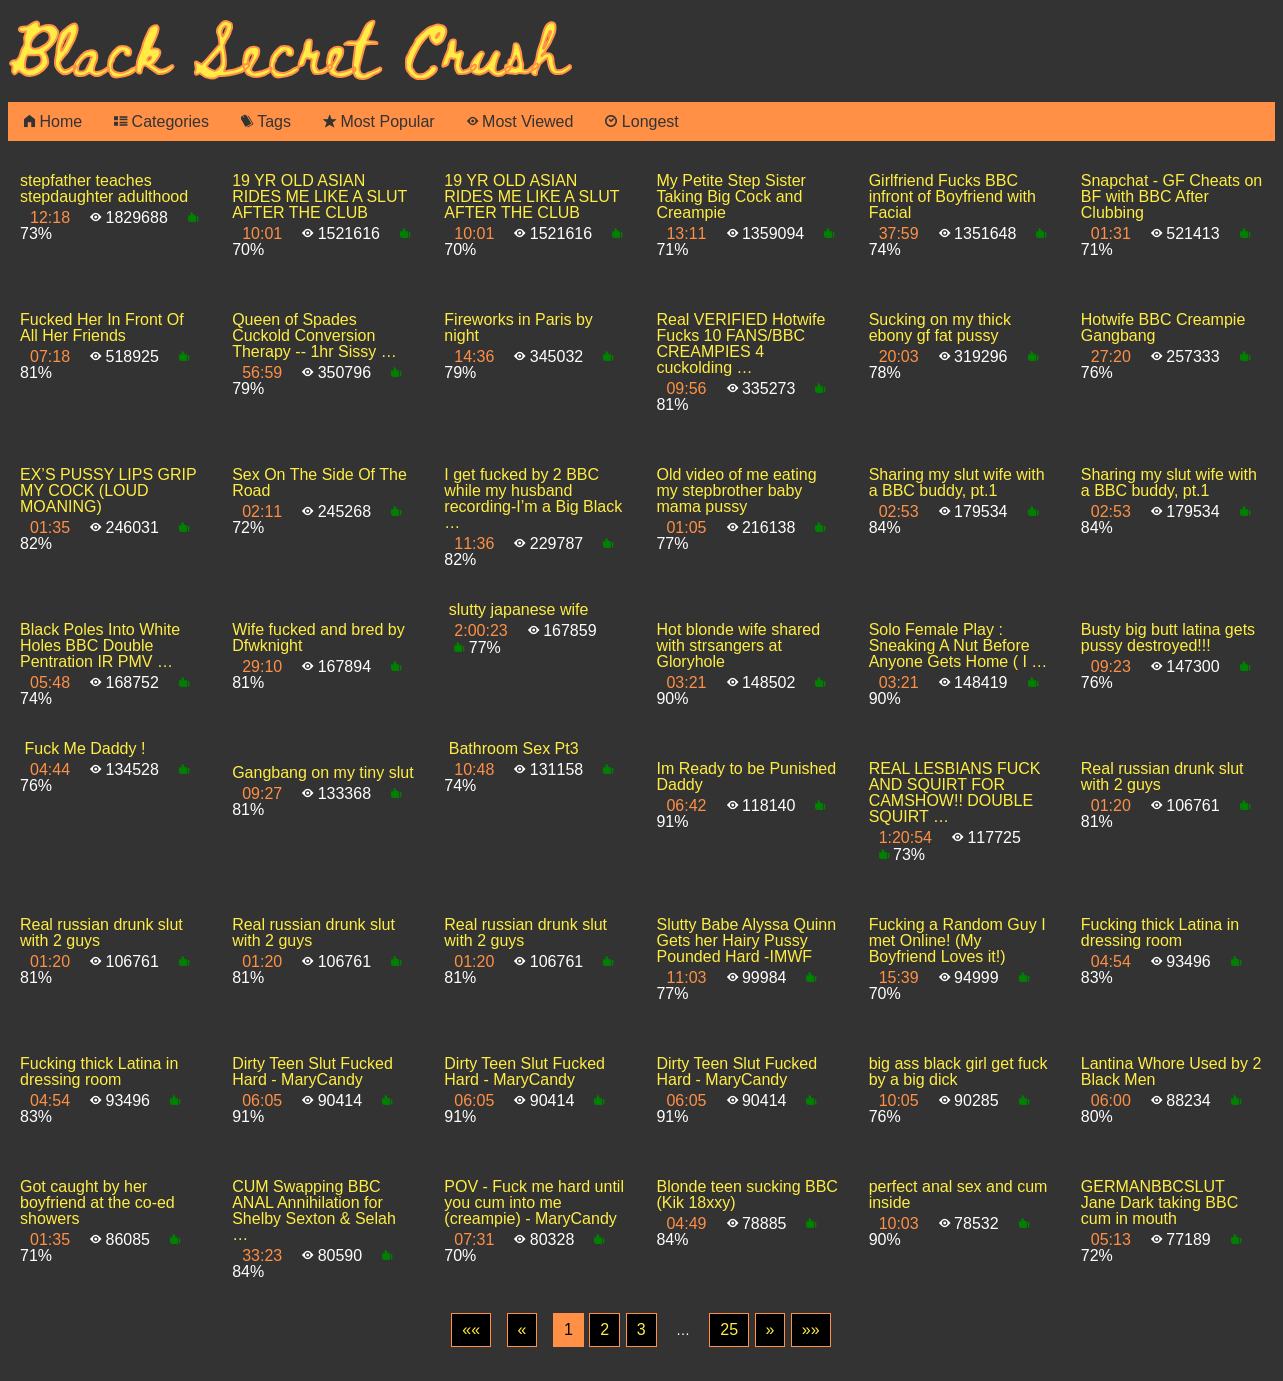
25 (729, 1329)
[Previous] (522, 1330)
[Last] (811, 1330)
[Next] (770, 1330)
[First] (471, 1330)
